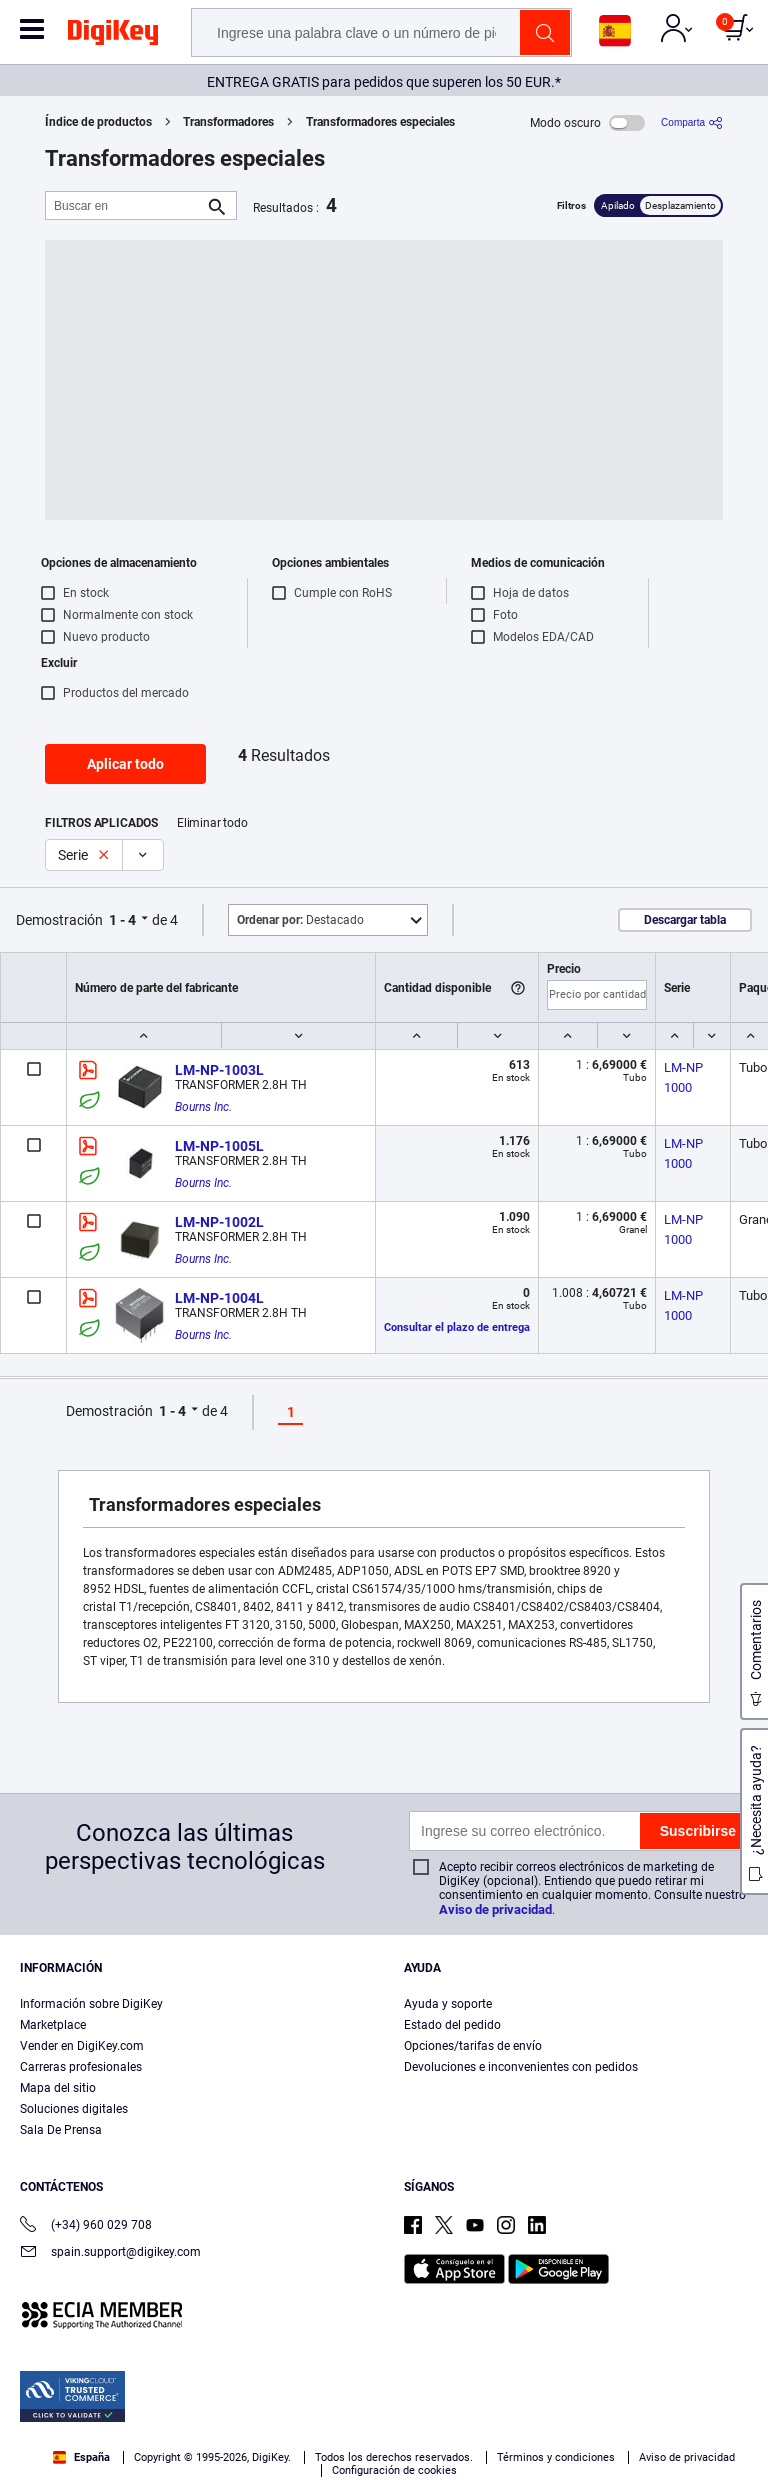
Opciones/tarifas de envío (473, 2046)
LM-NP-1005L (219, 1146)
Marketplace (53, 2025)
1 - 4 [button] (122, 920)
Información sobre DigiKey (91, 2004)
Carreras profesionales (81, 2067)
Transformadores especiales (380, 122)
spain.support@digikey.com (110, 2253)
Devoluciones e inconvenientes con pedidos (521, 2067)
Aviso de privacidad (495, 1909)
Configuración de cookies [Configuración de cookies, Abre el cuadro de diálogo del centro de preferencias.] (195, 2458)
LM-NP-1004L (219, 1298)
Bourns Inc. (203, 1107)
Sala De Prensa (61, 2130)
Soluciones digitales (74, 2109)
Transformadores (228, 122)
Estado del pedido (452, 2025)
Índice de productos (98, 122)
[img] (113, 36)
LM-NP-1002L (219, 1222)
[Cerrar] (736, 2343)
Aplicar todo (125, 764)
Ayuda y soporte (448, 2004)
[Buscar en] (125, 205)
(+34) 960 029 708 (86, 2226)
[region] (384, 2401)
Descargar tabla (685, 920)
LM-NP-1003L (219, 1070)
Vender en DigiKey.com (82, 2046)
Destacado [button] (300, 920)
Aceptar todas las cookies (381, 2458)
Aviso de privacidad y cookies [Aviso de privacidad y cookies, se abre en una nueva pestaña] (139, 2418)
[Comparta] (692, 122)
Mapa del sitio (58, 2088)
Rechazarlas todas (547, 2458)
